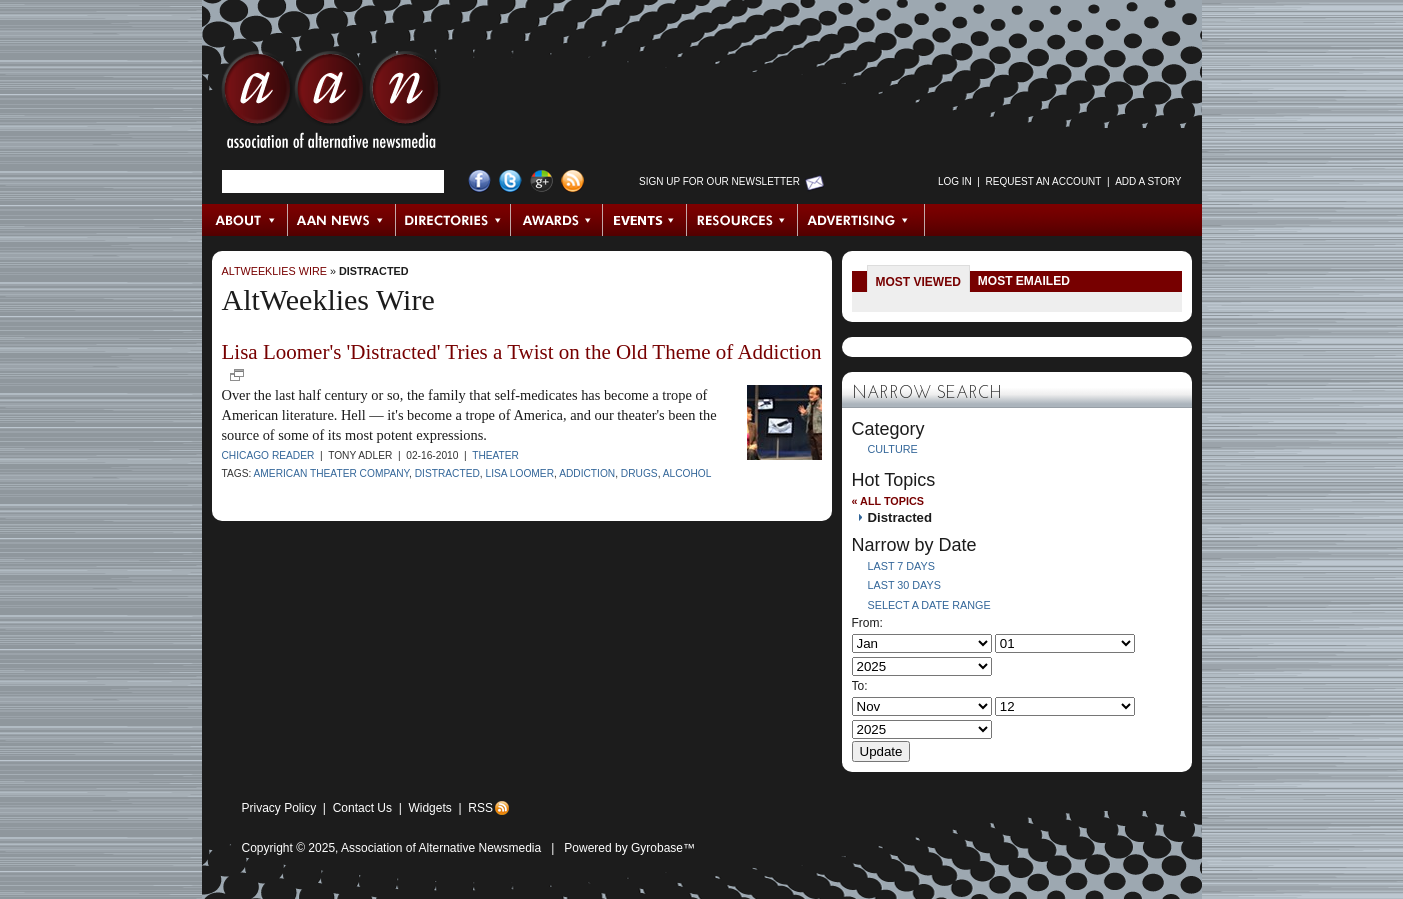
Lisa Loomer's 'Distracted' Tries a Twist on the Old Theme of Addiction (522, 352)
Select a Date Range (929, 605)
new (237, 375)
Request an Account (1044, 181)
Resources (742, 220)
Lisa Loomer (520, 473)
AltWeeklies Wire (274, 271)
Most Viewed (918, 282)
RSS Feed (572, 181)
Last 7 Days (901, 566)
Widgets (429, 808)
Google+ (541, 181)
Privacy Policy (279, 808)
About (245, 220)
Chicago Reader (268, 455)
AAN (331, 105)
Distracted (374, 271)
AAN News (342, 220)
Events (645, 220)
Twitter (510, 181)
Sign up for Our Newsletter (719, 181)
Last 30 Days (904, 585)
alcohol (687, 473)
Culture (893, 449)
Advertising (861, 220)
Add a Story (1148, 181)
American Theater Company (331, 473)
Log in (955, 181)
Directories (453, 220)
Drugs (639, 473)
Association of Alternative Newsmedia (441, 848)
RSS (480, 808)
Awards (557, 220)
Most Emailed (1024, 281)
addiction (587, 473)
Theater (495, 455)
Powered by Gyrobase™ (629, 848)
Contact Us (362, 808)
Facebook (479, 181)
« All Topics (888, 501)
